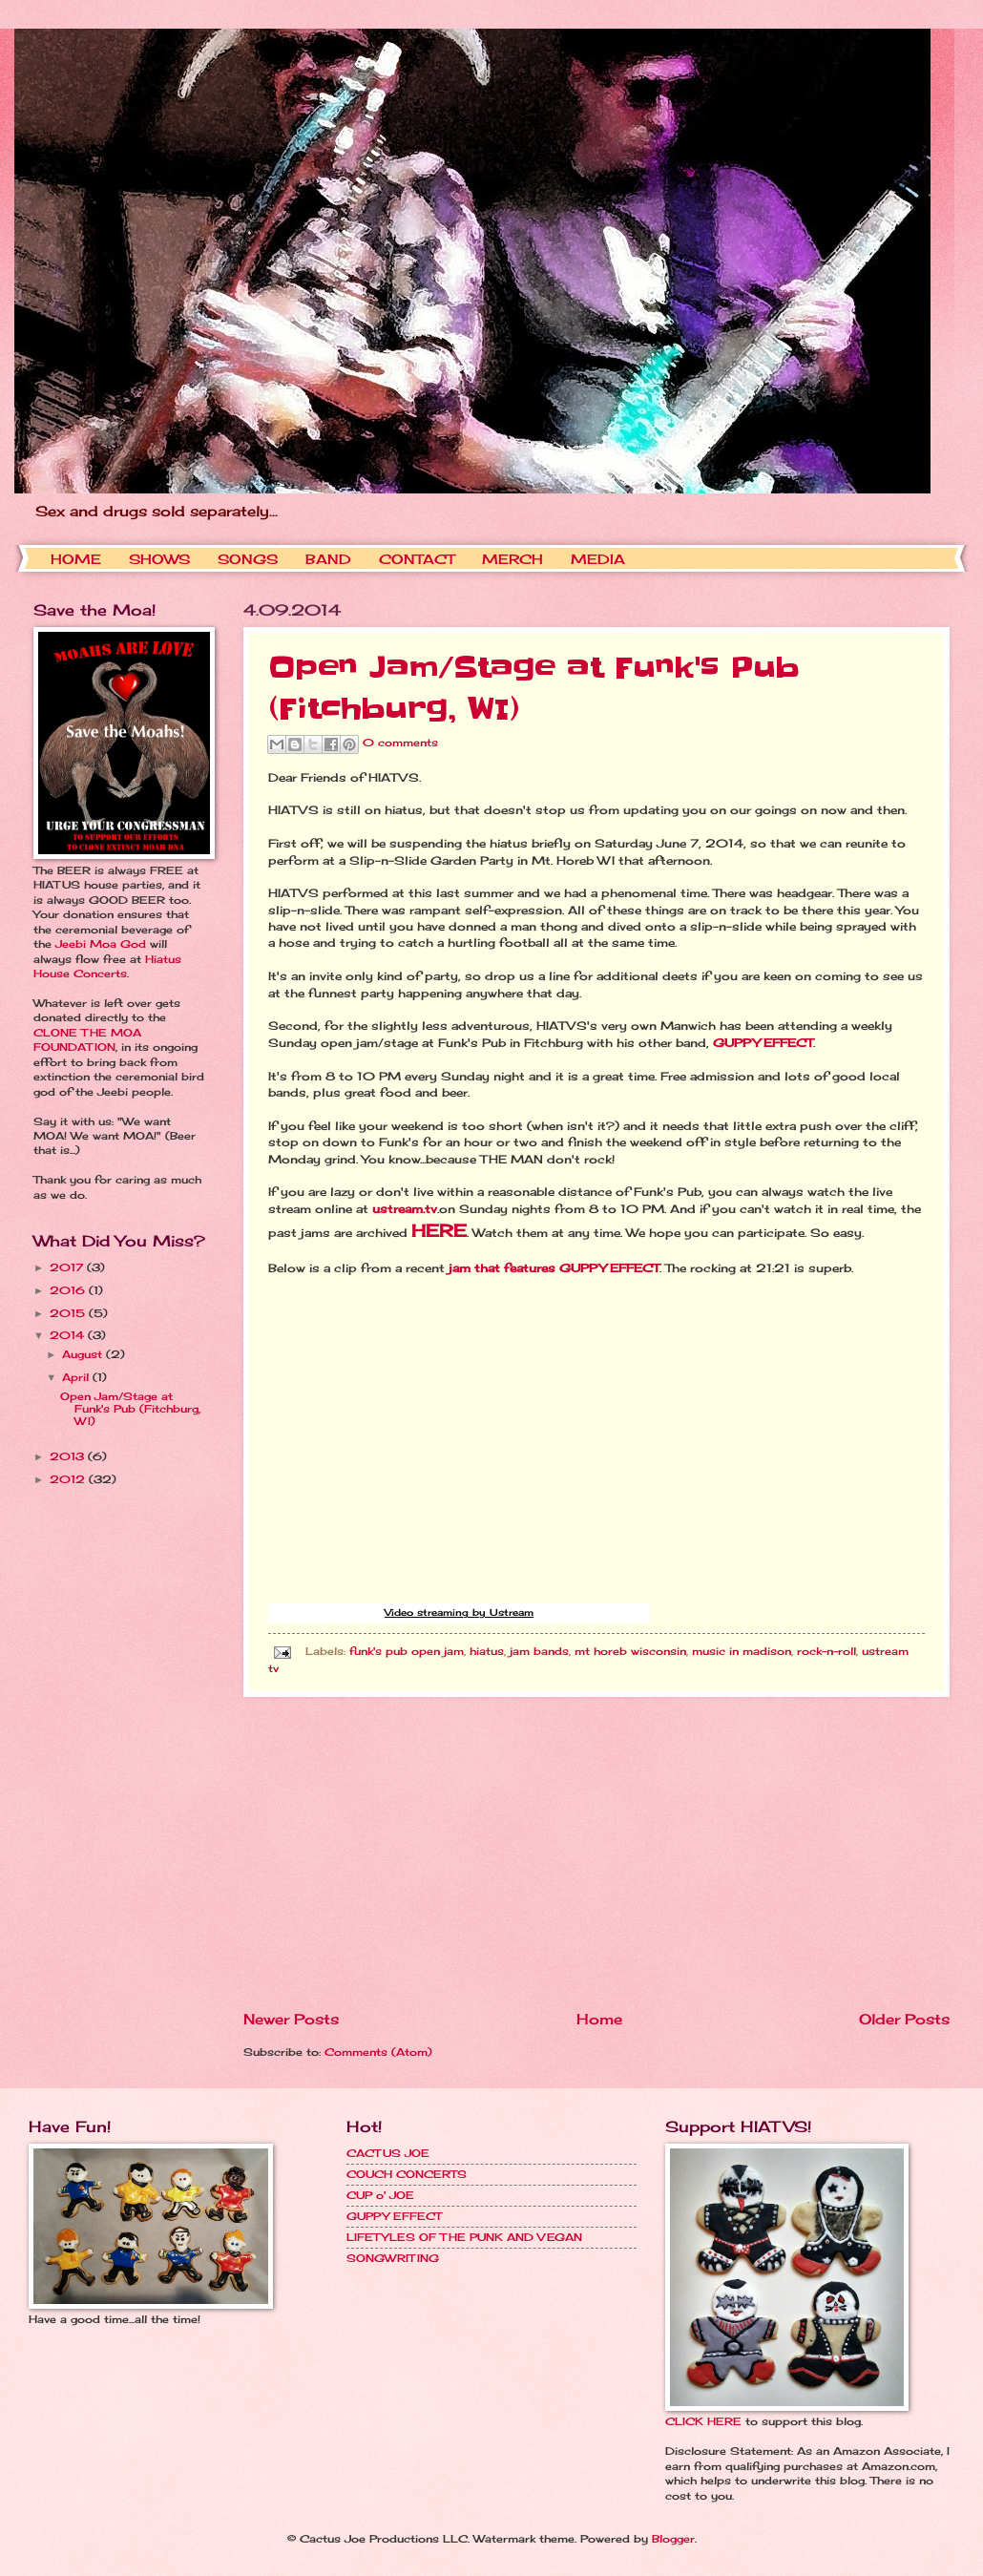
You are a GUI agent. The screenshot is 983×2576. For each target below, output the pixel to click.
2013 (69, 1456)
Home (599, 2019)
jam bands (539, 1651)
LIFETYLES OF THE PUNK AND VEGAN (464, 2237)
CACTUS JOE (387, 2153)
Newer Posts (291, 2019)
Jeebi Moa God (100, 944)
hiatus (487, 1651)
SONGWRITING (392, 2258)
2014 (69, 1335)
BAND (328, 559)
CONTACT (416, 559)
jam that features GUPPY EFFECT (554, 1268)
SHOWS (159, 559)
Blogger (673, 2538)
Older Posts (904, 2019)
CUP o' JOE (380, 2195)
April (77, 1377)
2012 (69, 1479)
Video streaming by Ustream (459, 1612)
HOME (76, 559)
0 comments (400, 743)
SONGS (248, 559)
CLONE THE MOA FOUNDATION (87, 1040)
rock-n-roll (826, 1651)
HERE (439, 1230)
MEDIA (598, 559)
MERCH (512, 559)
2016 (69, 1290)
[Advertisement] (596, 1854)
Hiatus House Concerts (107, 966)
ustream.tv (404, 1209)
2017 (68, 1267)
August (84, 1354)
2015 (69, 1313)
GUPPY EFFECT (763, 1043)
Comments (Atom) (378, 2052)
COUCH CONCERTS (406, 2174)
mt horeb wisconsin (630, 1651)
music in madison (741, 1651)
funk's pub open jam (406, 1651)
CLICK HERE (703, 2421)
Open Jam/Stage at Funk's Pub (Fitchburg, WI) (130, 1409)
